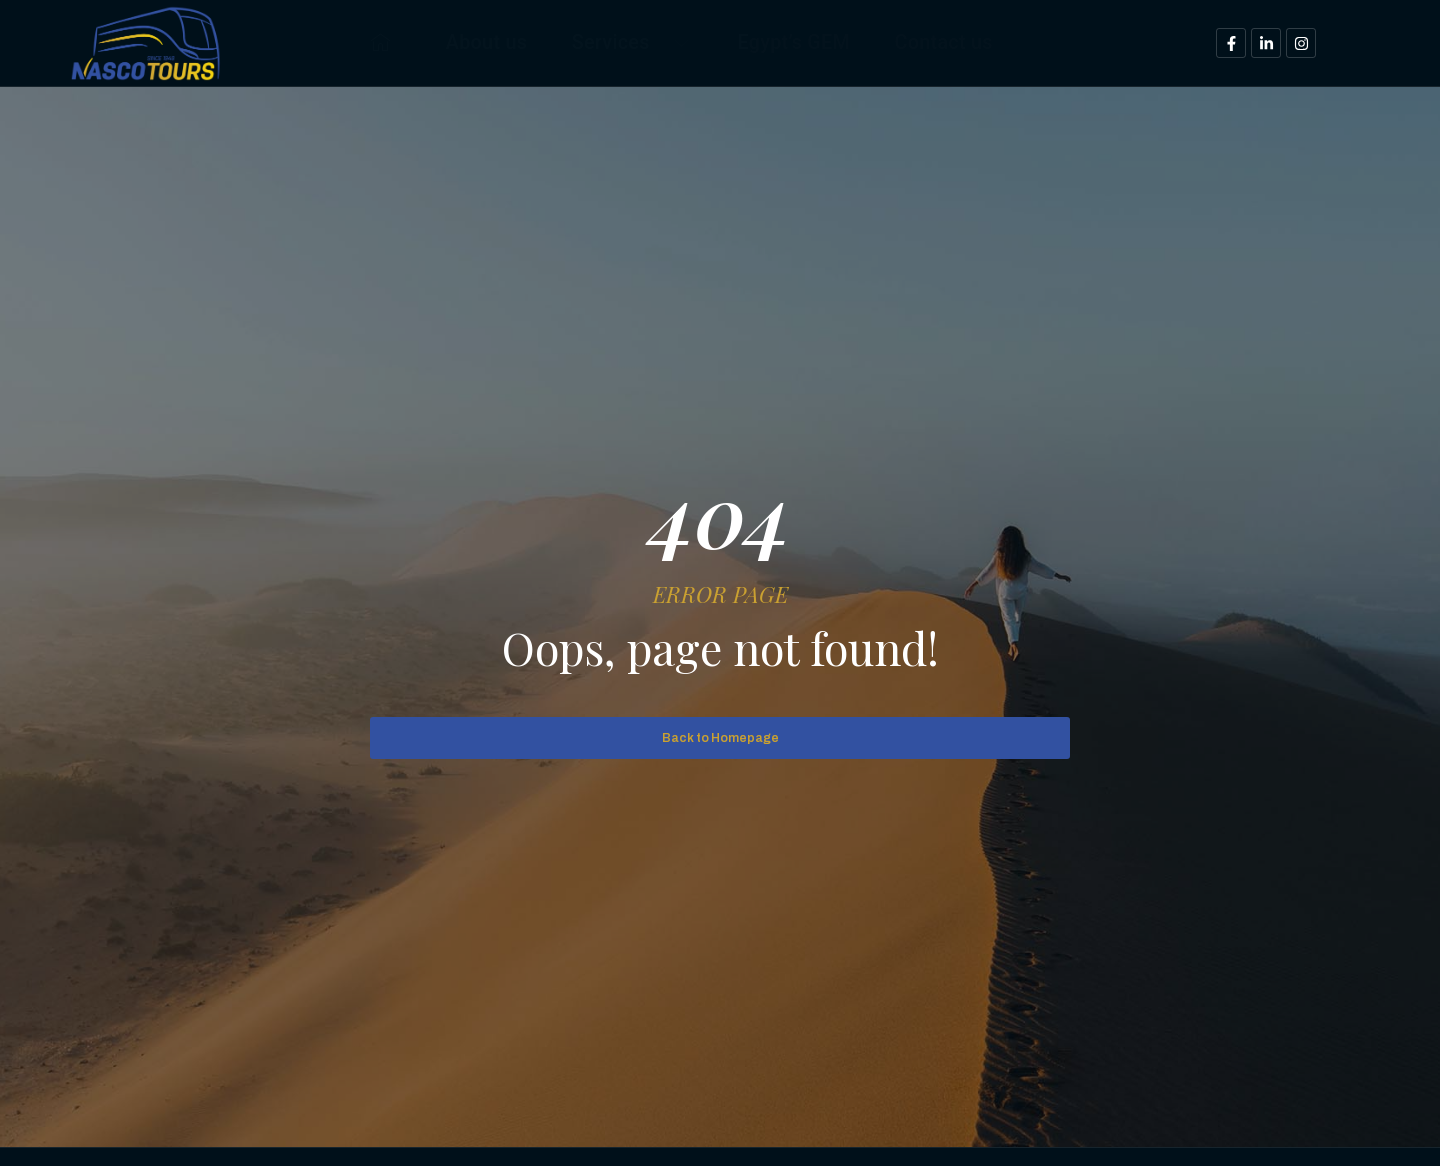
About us (454, 42)
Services (619, 42)
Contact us (973, 42)
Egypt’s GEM (800, 42)
